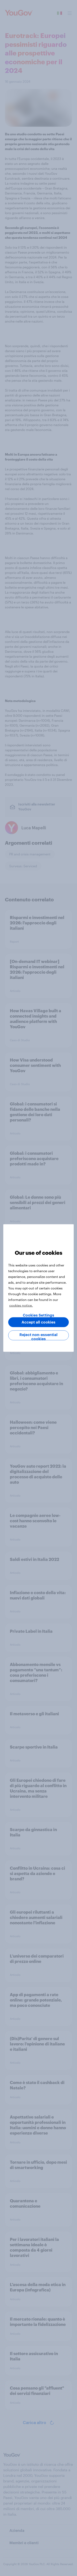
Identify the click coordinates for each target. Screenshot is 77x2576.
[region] (38, 1288)
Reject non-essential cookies (38, 1336)
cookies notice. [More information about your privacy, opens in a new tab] (21, 1305)
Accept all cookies (38, 1322)
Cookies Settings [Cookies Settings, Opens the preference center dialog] (38, 1315)
